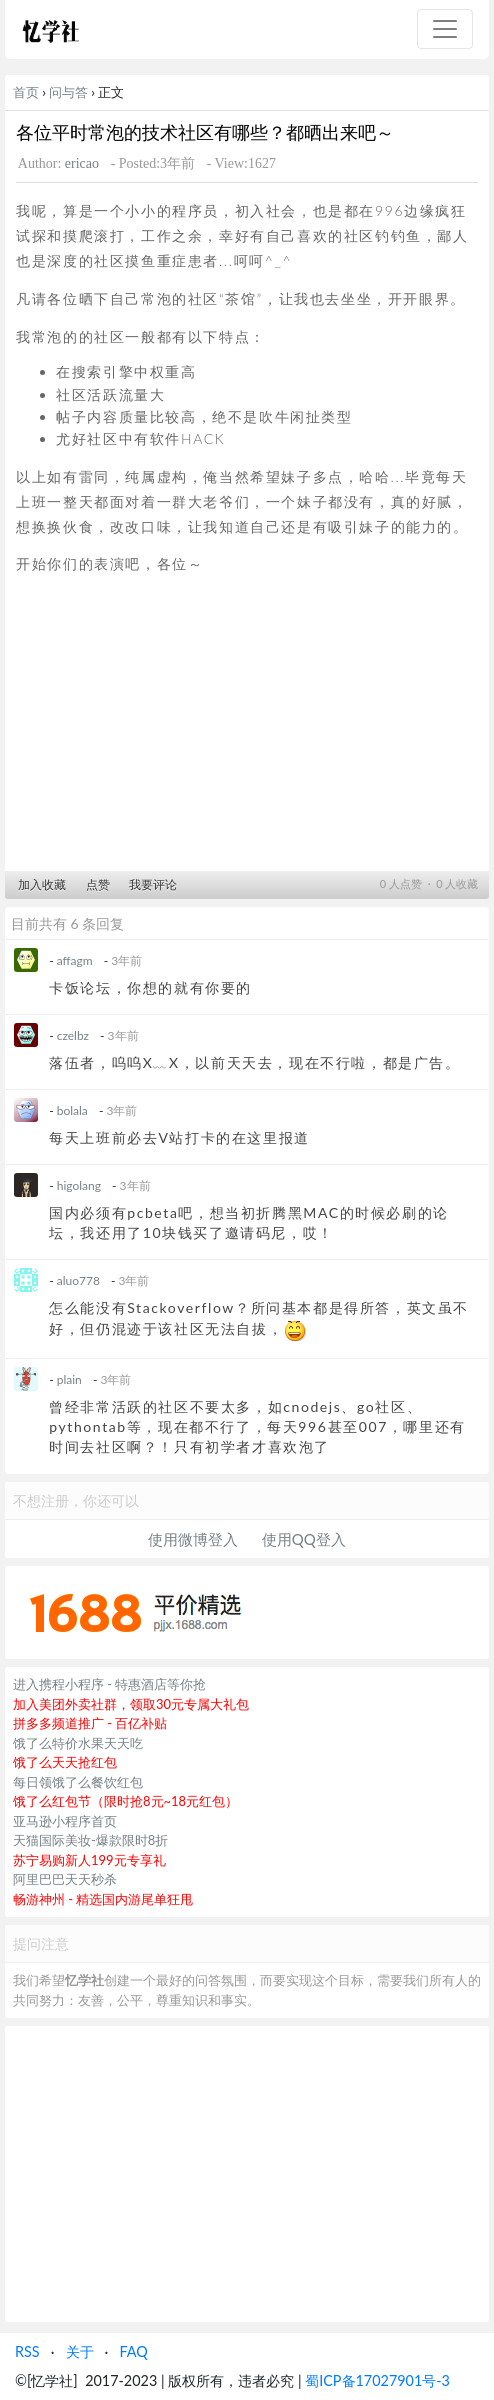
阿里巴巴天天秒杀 (65, 1879)
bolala (72, 1110)
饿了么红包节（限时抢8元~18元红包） (125, 1801)
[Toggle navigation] (445, 29)
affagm (75, 960)
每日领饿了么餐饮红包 (78, 1782)
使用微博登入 (193, 1539)
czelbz (73, 1035)
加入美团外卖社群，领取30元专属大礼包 (131, 1704)
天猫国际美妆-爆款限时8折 (90, 1840)
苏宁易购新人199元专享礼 (89, 1860)
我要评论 (153, 884)
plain (69, 1379)
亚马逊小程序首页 (65, 1821)
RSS (27, 2351)
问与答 (68, 92)
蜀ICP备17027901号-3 (377, 2380)
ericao (82, 163)
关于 (80, 2351)
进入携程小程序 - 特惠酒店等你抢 (110, 1684)
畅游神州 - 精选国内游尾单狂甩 (103, 1899)
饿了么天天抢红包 (65, 1762)
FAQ (133, 2351)
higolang (79, 1185)
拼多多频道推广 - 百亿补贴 (90, 1723)
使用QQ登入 (304, 1539)
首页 (26, 92)
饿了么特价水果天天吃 (78, 1743)
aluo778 (78, 1280)
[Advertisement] (247, 729)
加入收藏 (42, 884)
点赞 (98, 884)
